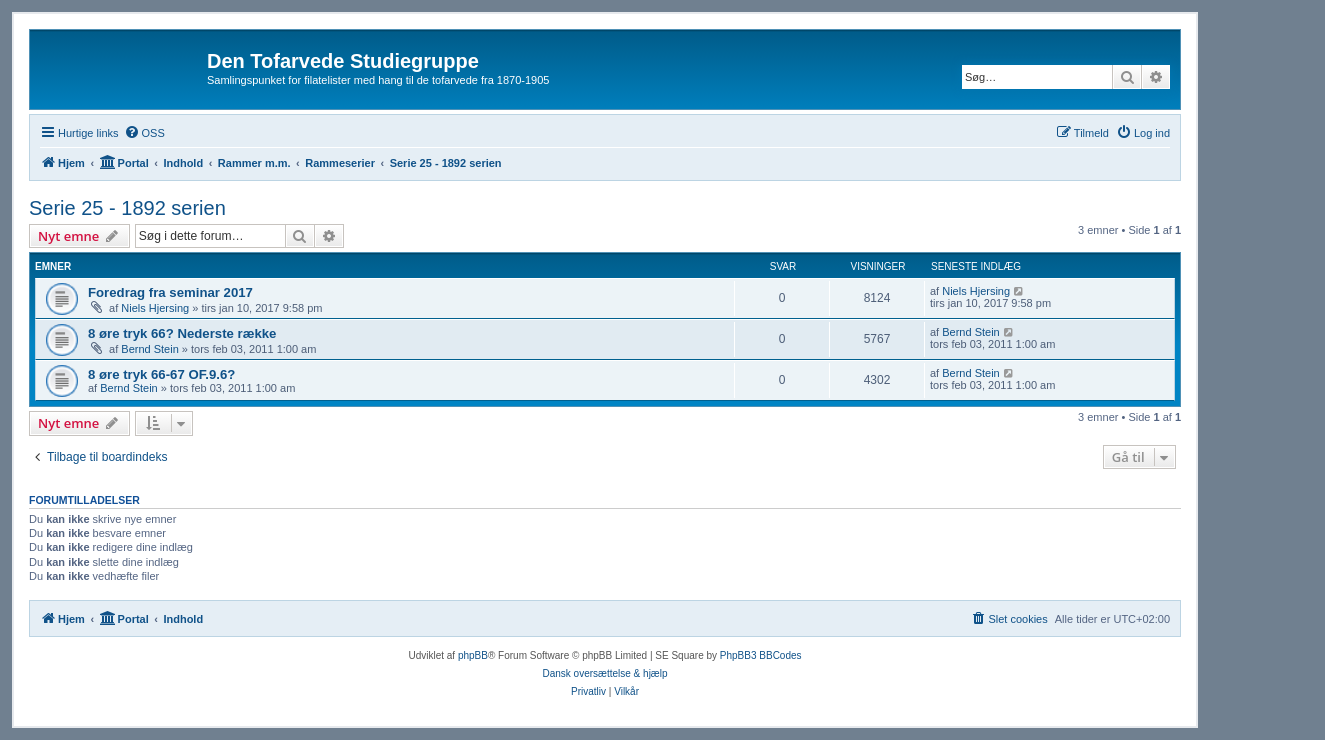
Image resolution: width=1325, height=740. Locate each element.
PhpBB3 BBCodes (761, 655)
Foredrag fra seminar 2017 (170, 292)
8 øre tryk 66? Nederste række (182, 333)
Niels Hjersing (155, 308)
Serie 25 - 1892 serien (127, 208)
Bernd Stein (149, 349)
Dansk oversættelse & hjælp (604, 673)
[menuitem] (144, 133)
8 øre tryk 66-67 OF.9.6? (161, 374)
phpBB (473, 655)
